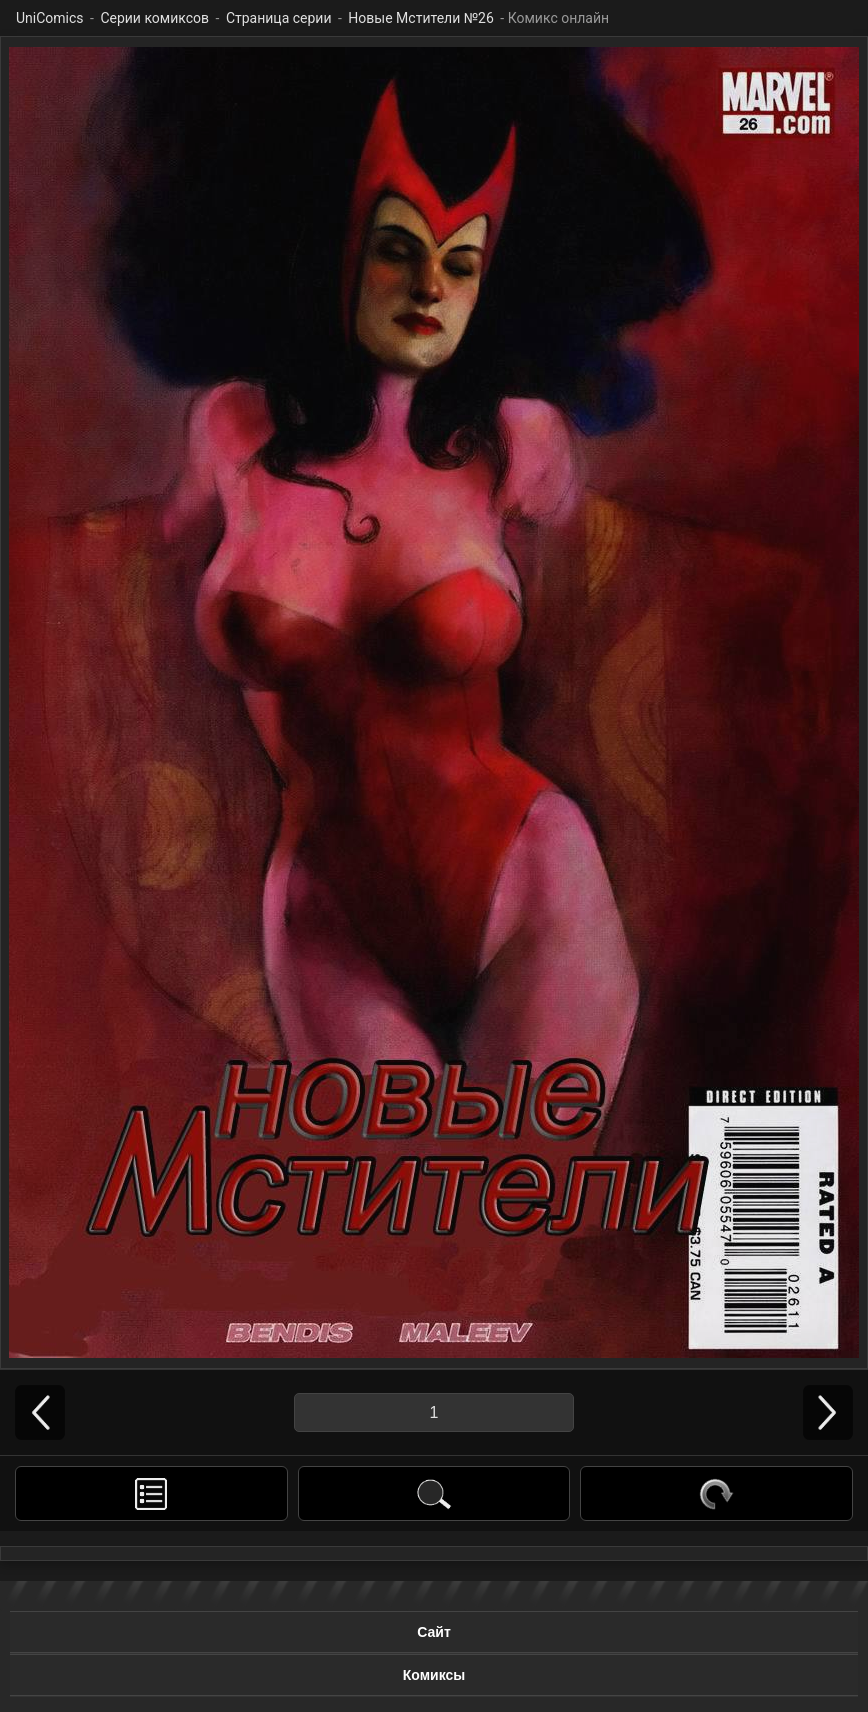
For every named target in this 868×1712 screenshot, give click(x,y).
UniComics (50, 18)
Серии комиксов (154, 18)
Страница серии (279, 18)
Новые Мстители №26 (421, 18)
